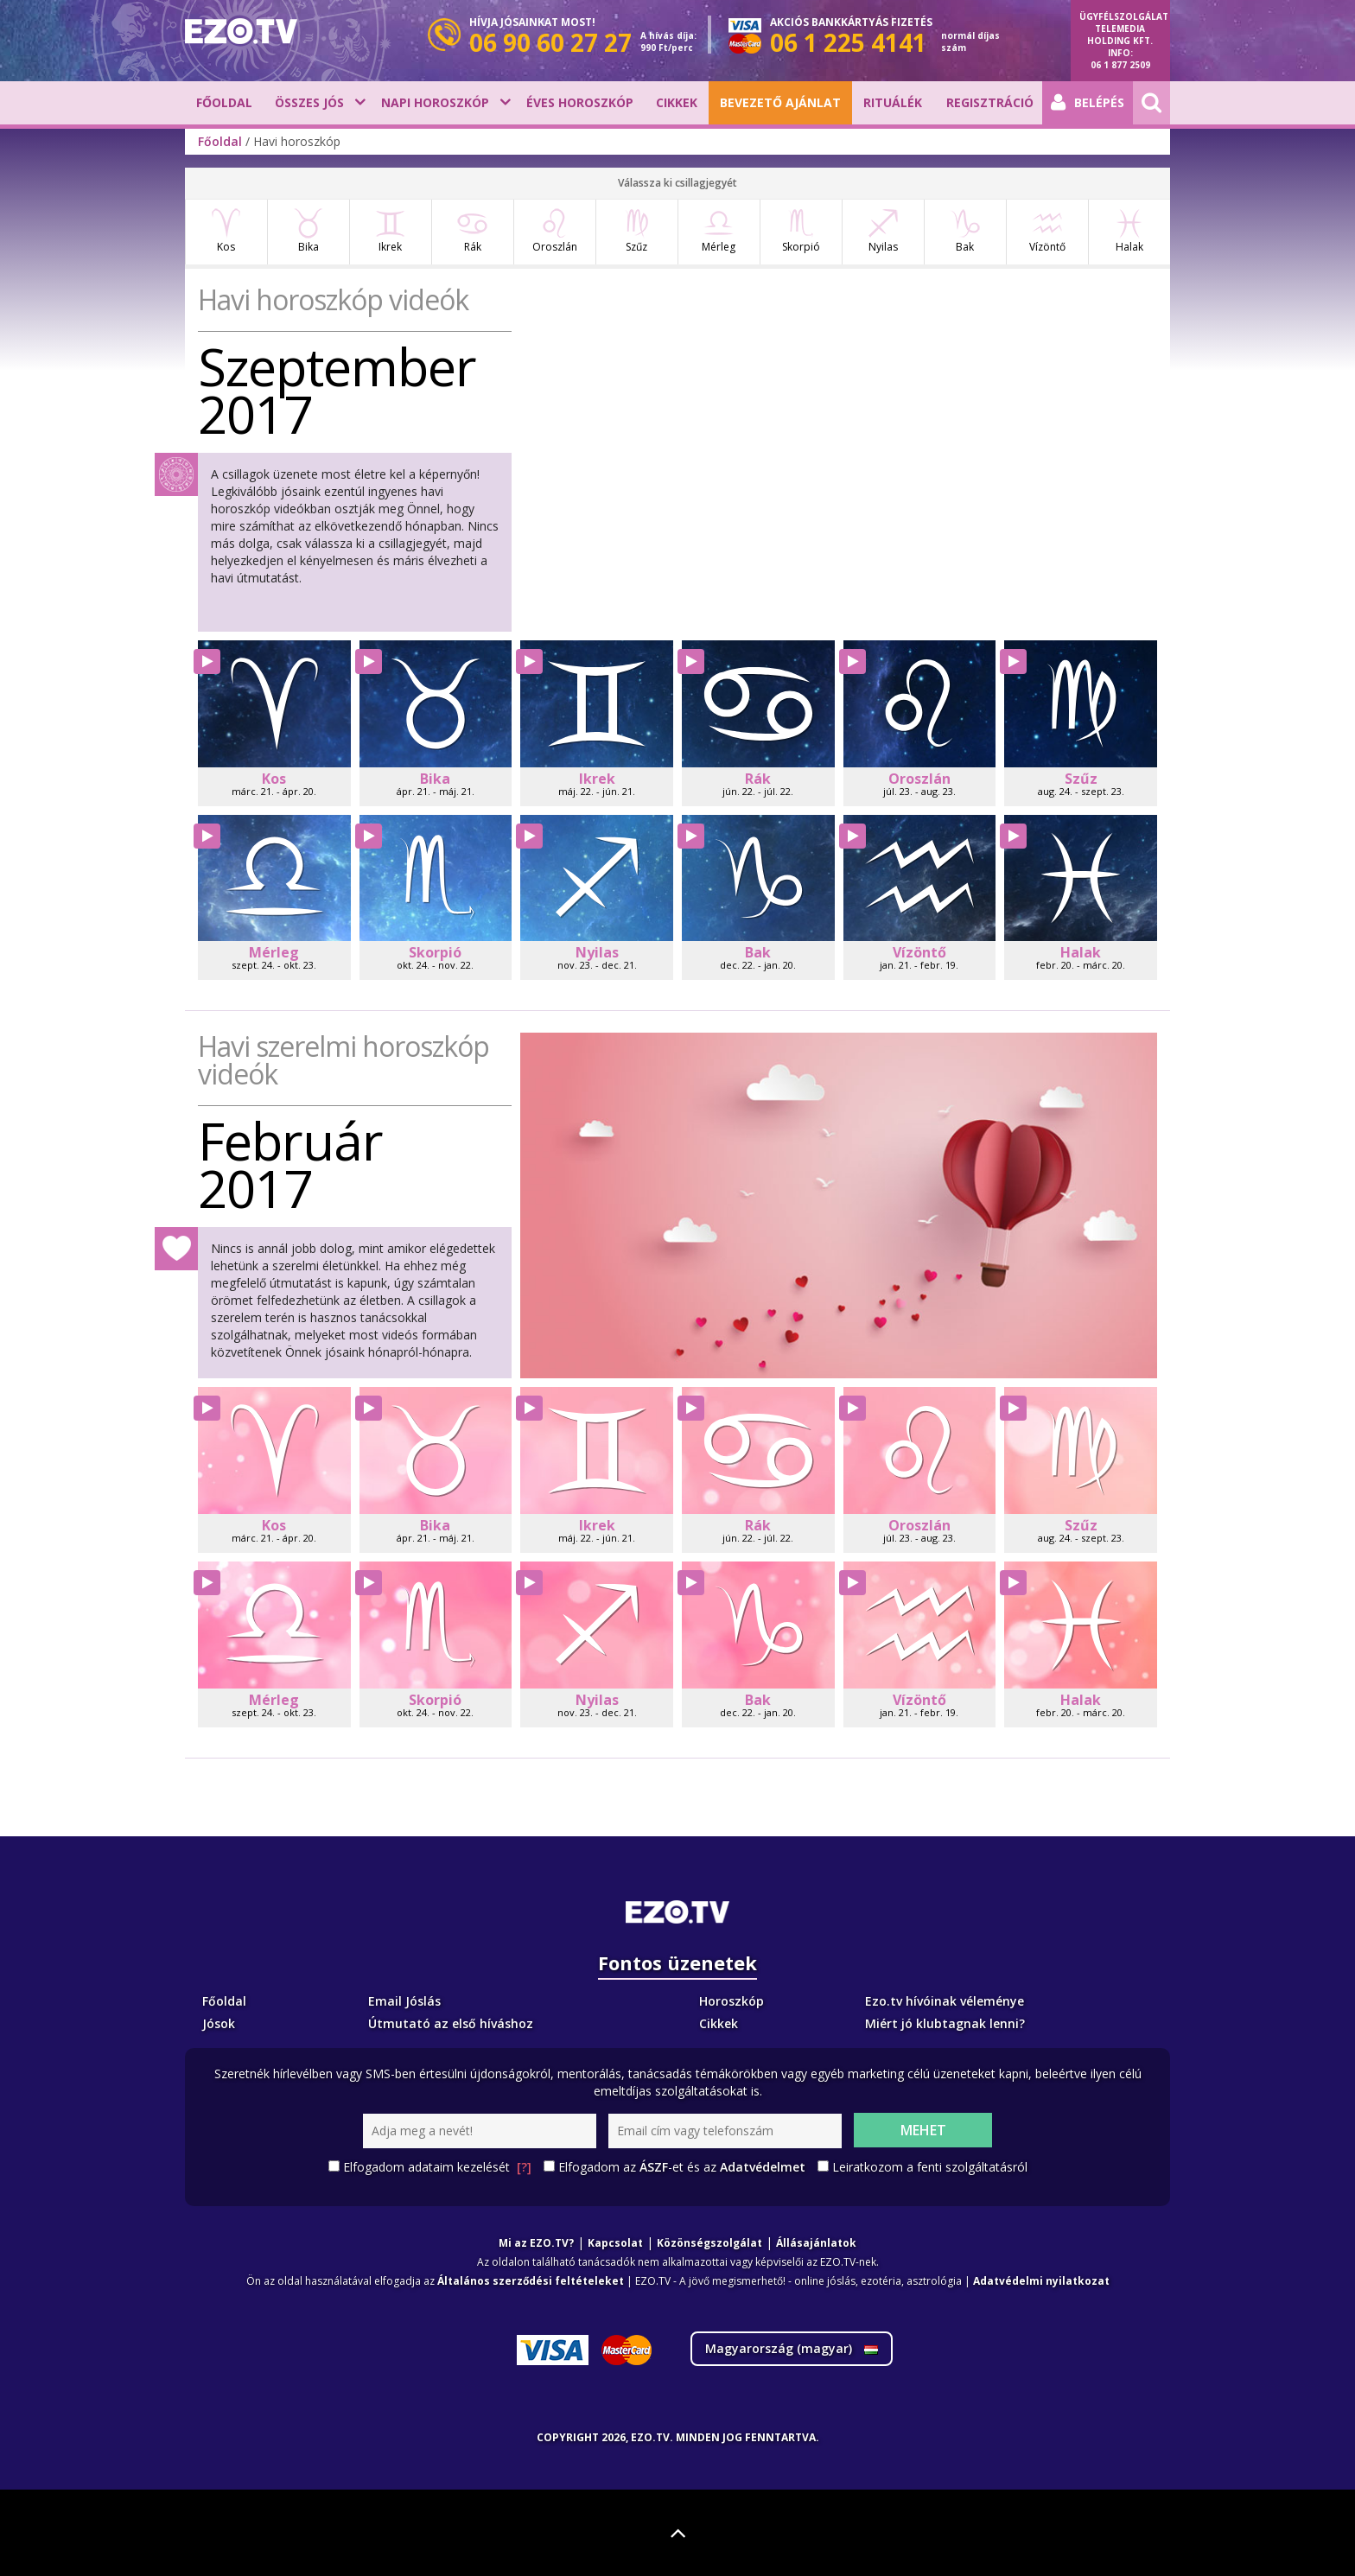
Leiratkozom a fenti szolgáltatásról (929, 2167)
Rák (472, 231)
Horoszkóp (731, 2001)
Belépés (1087, 102)
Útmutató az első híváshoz (450, 2023)
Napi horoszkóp (435, 102)
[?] (524, 2167)
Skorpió (801, 231)
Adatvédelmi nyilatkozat (1041, 2281)
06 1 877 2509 (1120, 65)
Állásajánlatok (816, 2243)
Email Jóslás (404, 2001)
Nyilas (883, 231)
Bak (965, 231)
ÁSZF (653, 2167)
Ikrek (390, 231)
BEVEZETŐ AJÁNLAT (780, 102)
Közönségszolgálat (709, 2243)
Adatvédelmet (762, 2167)
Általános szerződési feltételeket (530, 2281)
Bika (308, 231)
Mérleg (718, 231)
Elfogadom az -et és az (681, 2167)
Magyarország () (791, 2348)
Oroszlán (554, 231)
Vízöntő (1047, 231)
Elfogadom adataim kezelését (437, 2167)
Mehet (923, 2130)
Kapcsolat (615, 2243)
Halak (1129, 231)
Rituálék (892, 102)
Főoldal (224, 102)
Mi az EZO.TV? (536, 2243)
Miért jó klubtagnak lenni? (945, 2023)
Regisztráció (990, 102)
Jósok (218, 2023)
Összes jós (309, 102)
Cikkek (676, 102)
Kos (226, 231)
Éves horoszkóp (579, 102)
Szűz (636, 231)
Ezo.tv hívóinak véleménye (944, 2001)
